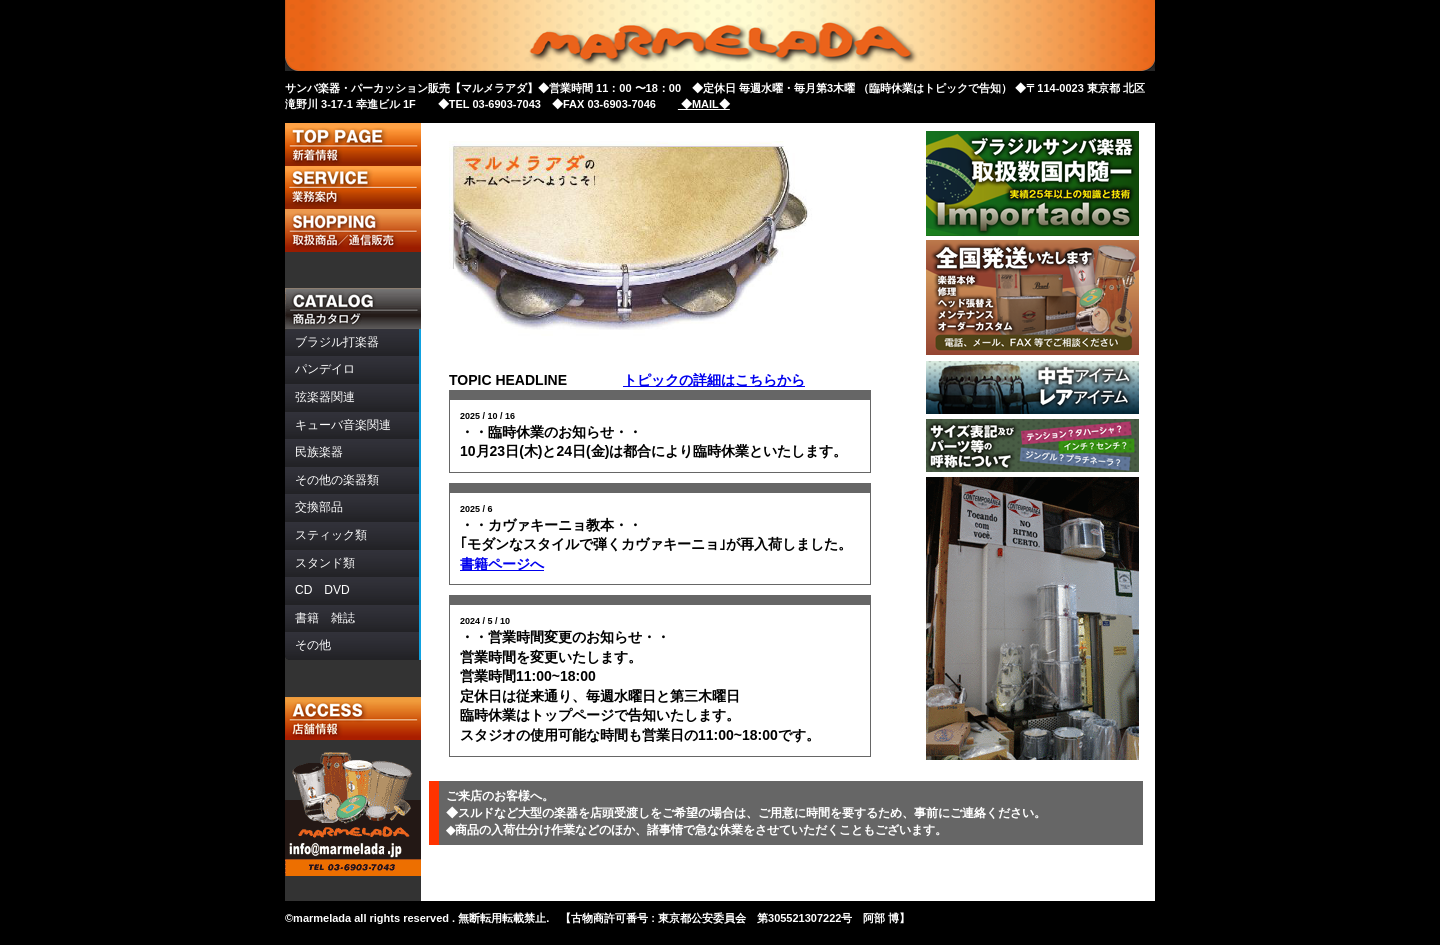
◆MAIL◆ (704, 104)
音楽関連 (343, 425)
